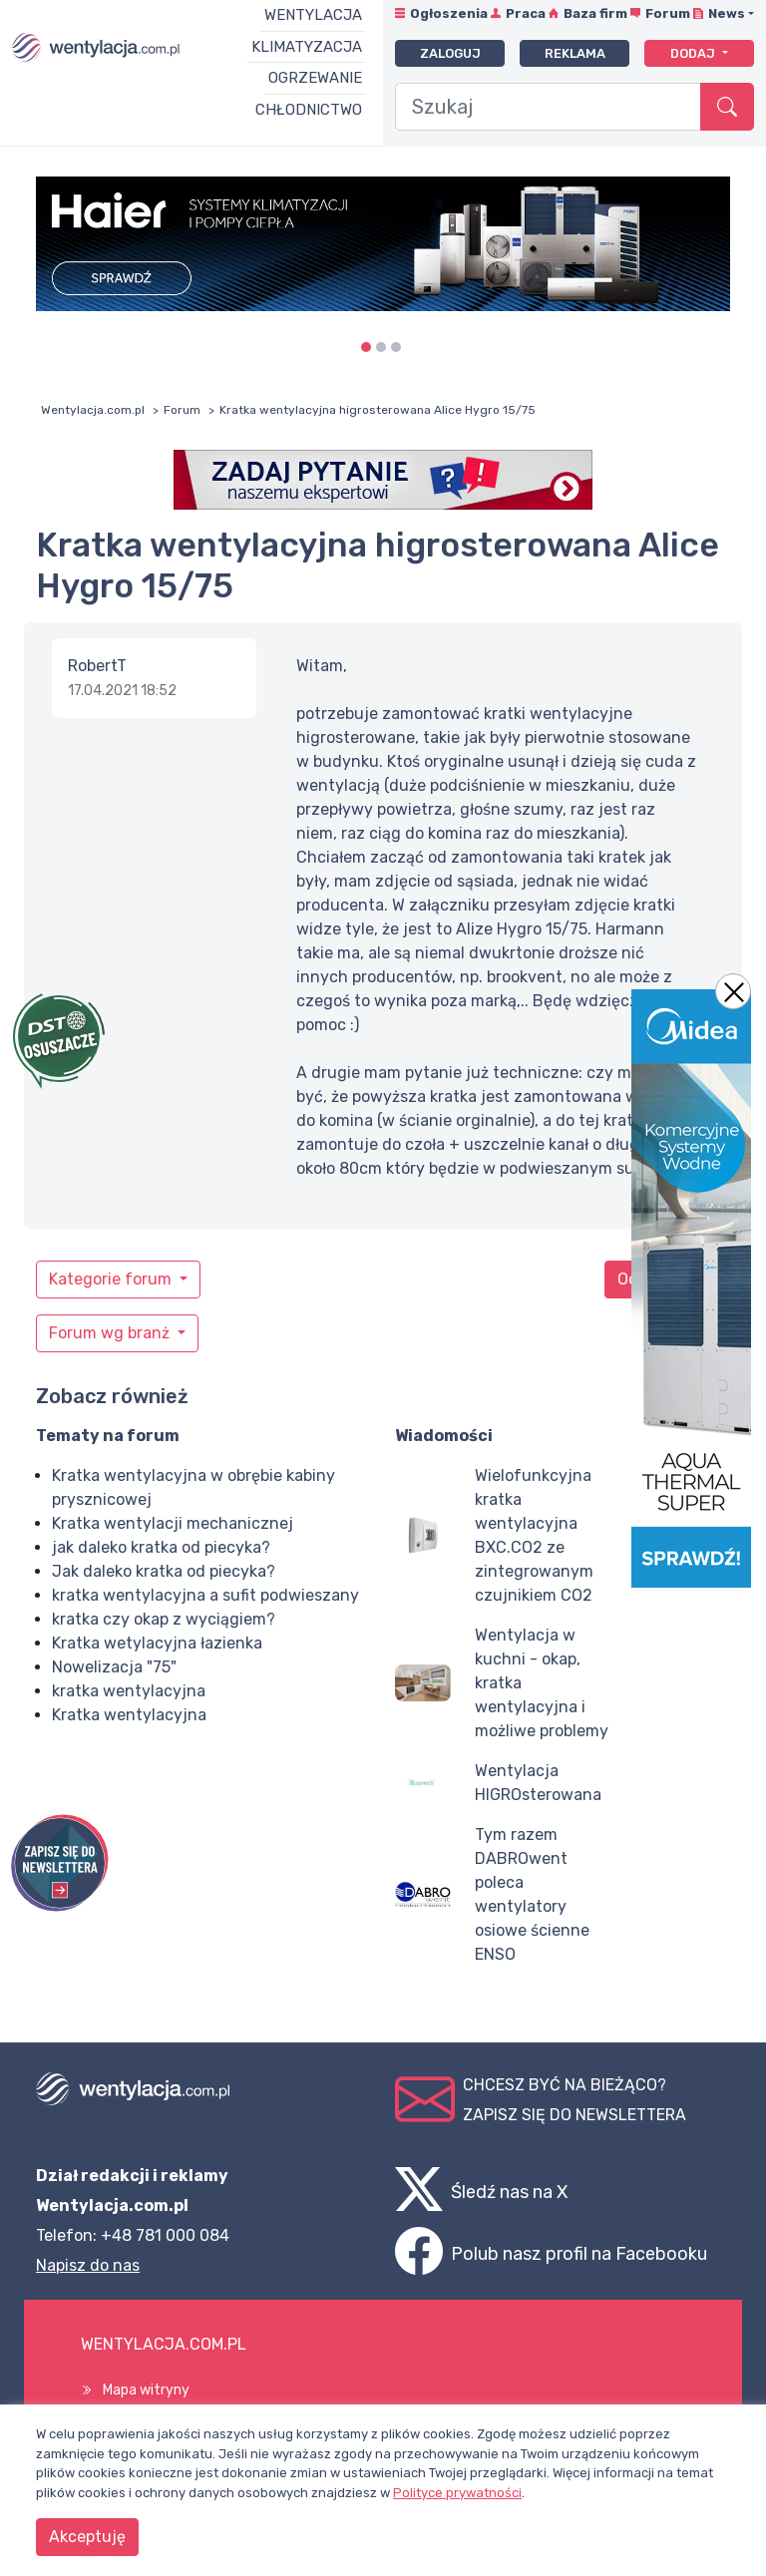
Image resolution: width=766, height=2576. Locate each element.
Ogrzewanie (315, 78)
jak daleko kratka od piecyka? (161, 1547)
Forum (667, 13)
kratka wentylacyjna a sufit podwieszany (205, 1595)
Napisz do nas (88, 2265)
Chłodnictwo (308, 110)
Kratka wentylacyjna (129, 1714)
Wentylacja (313, 15)
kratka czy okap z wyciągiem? (163, 1619)
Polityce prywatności (457, 2492)
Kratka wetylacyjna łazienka (157, 1643)
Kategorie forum (112, 1279)
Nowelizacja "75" (114, 1666)
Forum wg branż (111, 1332)
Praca (526, 13)
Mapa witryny (146, 2390)
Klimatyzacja (306, 47)
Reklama (575, 53)
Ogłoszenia (449, 13)
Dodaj (694, 53)
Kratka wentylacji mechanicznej (172, 1523)
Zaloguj (450, 53)
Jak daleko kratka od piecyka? (163, 1571)
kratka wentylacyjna (128, 1690)
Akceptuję (87, 2536)
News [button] (726, 13)
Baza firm (595, 13)
